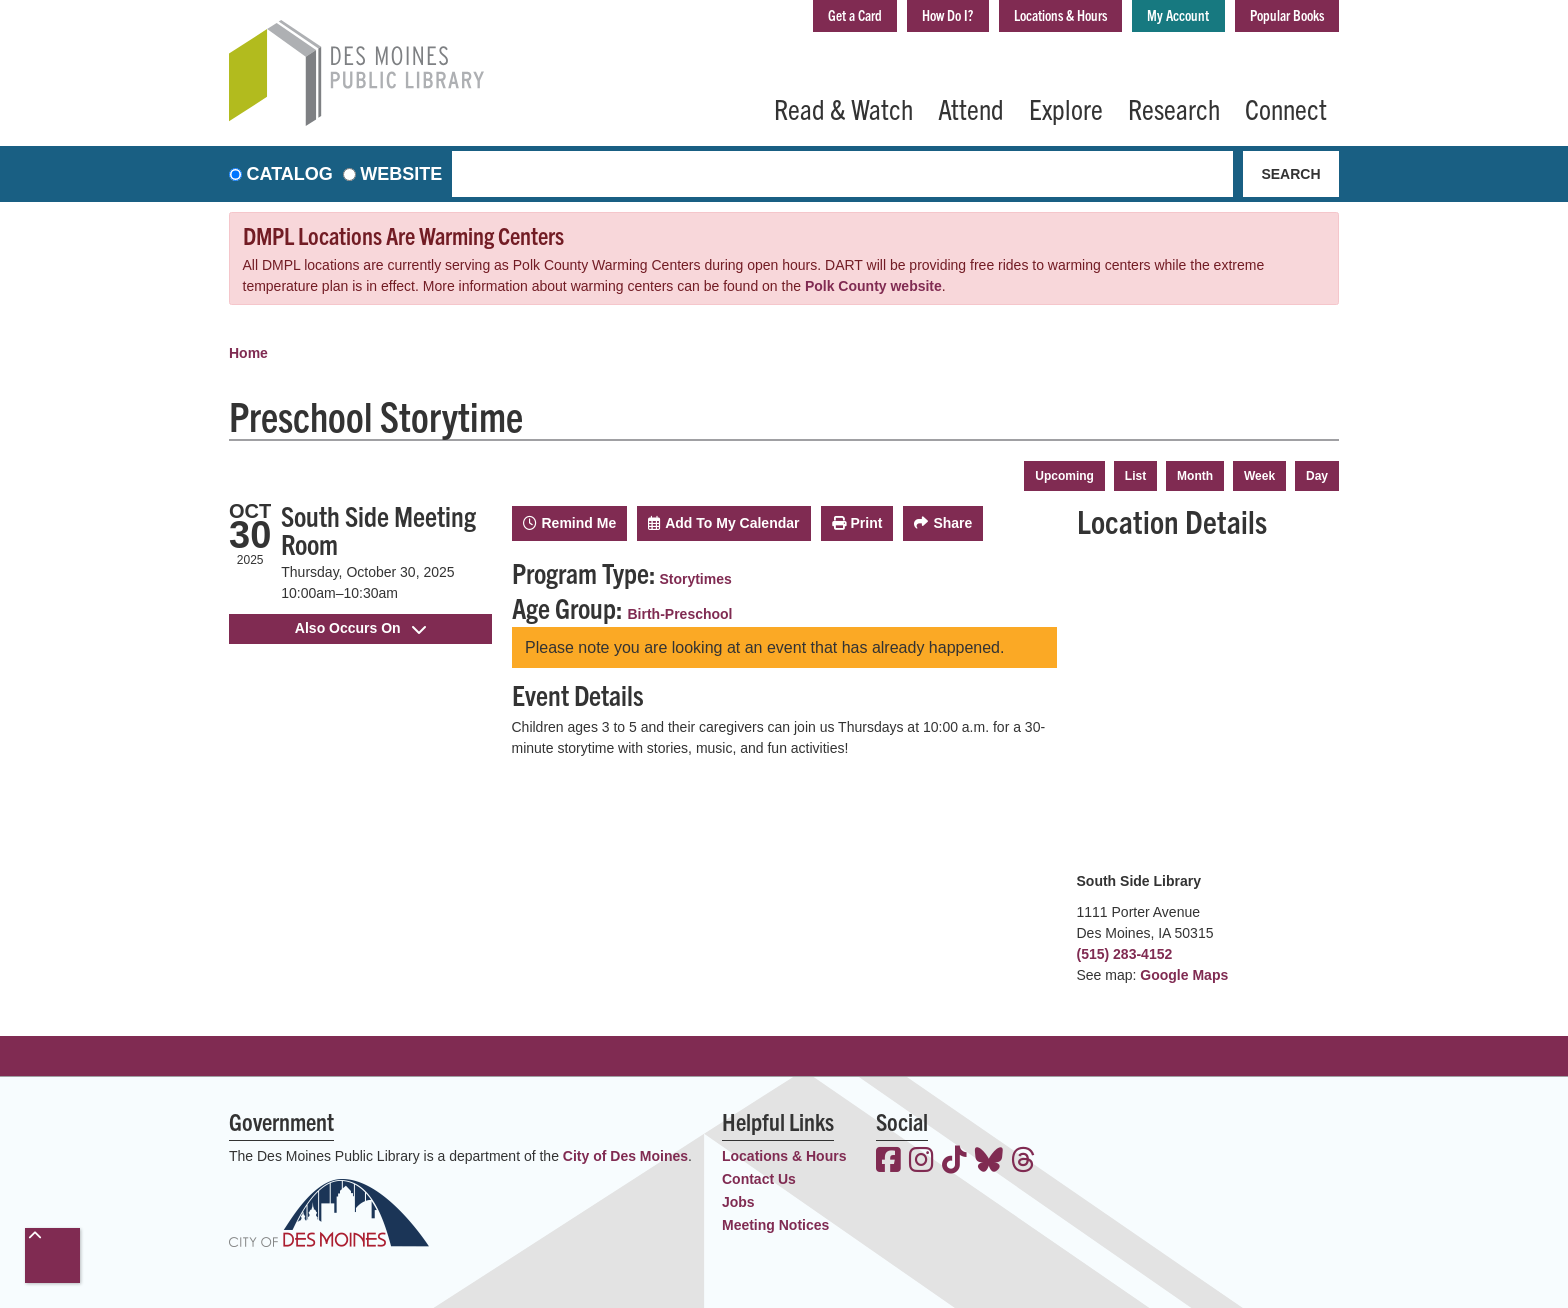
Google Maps (1184, 975)
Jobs (738, 1202)
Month (1195, 476)
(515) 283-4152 (1125, 954)
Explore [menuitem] (1066, 108)
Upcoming (1064, 476)
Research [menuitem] (1174, 108)
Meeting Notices (775, 1225)
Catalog (290, 174)
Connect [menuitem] (1286, 108)
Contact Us (759, 1179)
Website (401, 174)
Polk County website (873, 286)
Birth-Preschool (680, 614)
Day (1317, 476)
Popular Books (1275, 18)
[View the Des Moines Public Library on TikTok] (954, 1162)
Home (248, 353)
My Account (1146, 18)
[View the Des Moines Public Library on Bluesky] (989, 1162)
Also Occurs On (360, 628)
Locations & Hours (1004, 18)
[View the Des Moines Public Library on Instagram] (921, 1162)
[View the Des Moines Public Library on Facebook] (888, 1162)
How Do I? (868, 18)
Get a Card (757, 18)
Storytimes (695, 579)
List (1135, 476)
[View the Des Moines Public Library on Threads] (1023, 1162)
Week (1259, 476)
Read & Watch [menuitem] (843, 108)
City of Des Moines (625, 1156)
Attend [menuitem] (971, 108)
